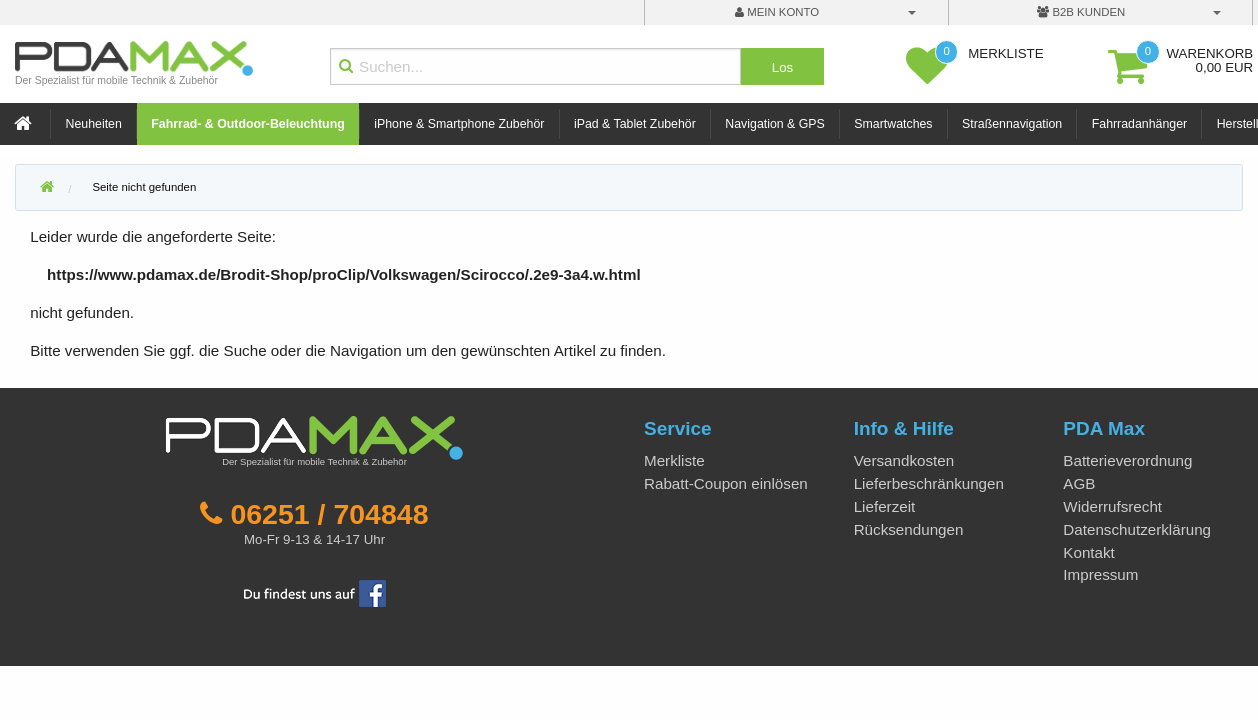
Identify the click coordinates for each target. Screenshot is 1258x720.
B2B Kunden (1081, 12)
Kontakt (1089, 552)
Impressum (1100, 574)
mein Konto (777, 12)
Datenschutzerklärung (1137, 529)
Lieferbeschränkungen (929, 483)
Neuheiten (94, 124)
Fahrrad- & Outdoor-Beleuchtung (247, 124)
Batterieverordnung (1127, 460)
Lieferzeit (885, 506)
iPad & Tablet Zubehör (635, 124)
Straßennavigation (1012, 124)
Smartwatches (893, 124)
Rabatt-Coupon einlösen (726, 483)
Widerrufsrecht (1112, 506)
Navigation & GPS (775, 124)
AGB (1079, 483)
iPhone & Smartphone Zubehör (459, 124)
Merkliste (674, 460)
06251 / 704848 (329, 514)
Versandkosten (904, 460)
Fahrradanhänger (1139, 124)
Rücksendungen (909, 529)
